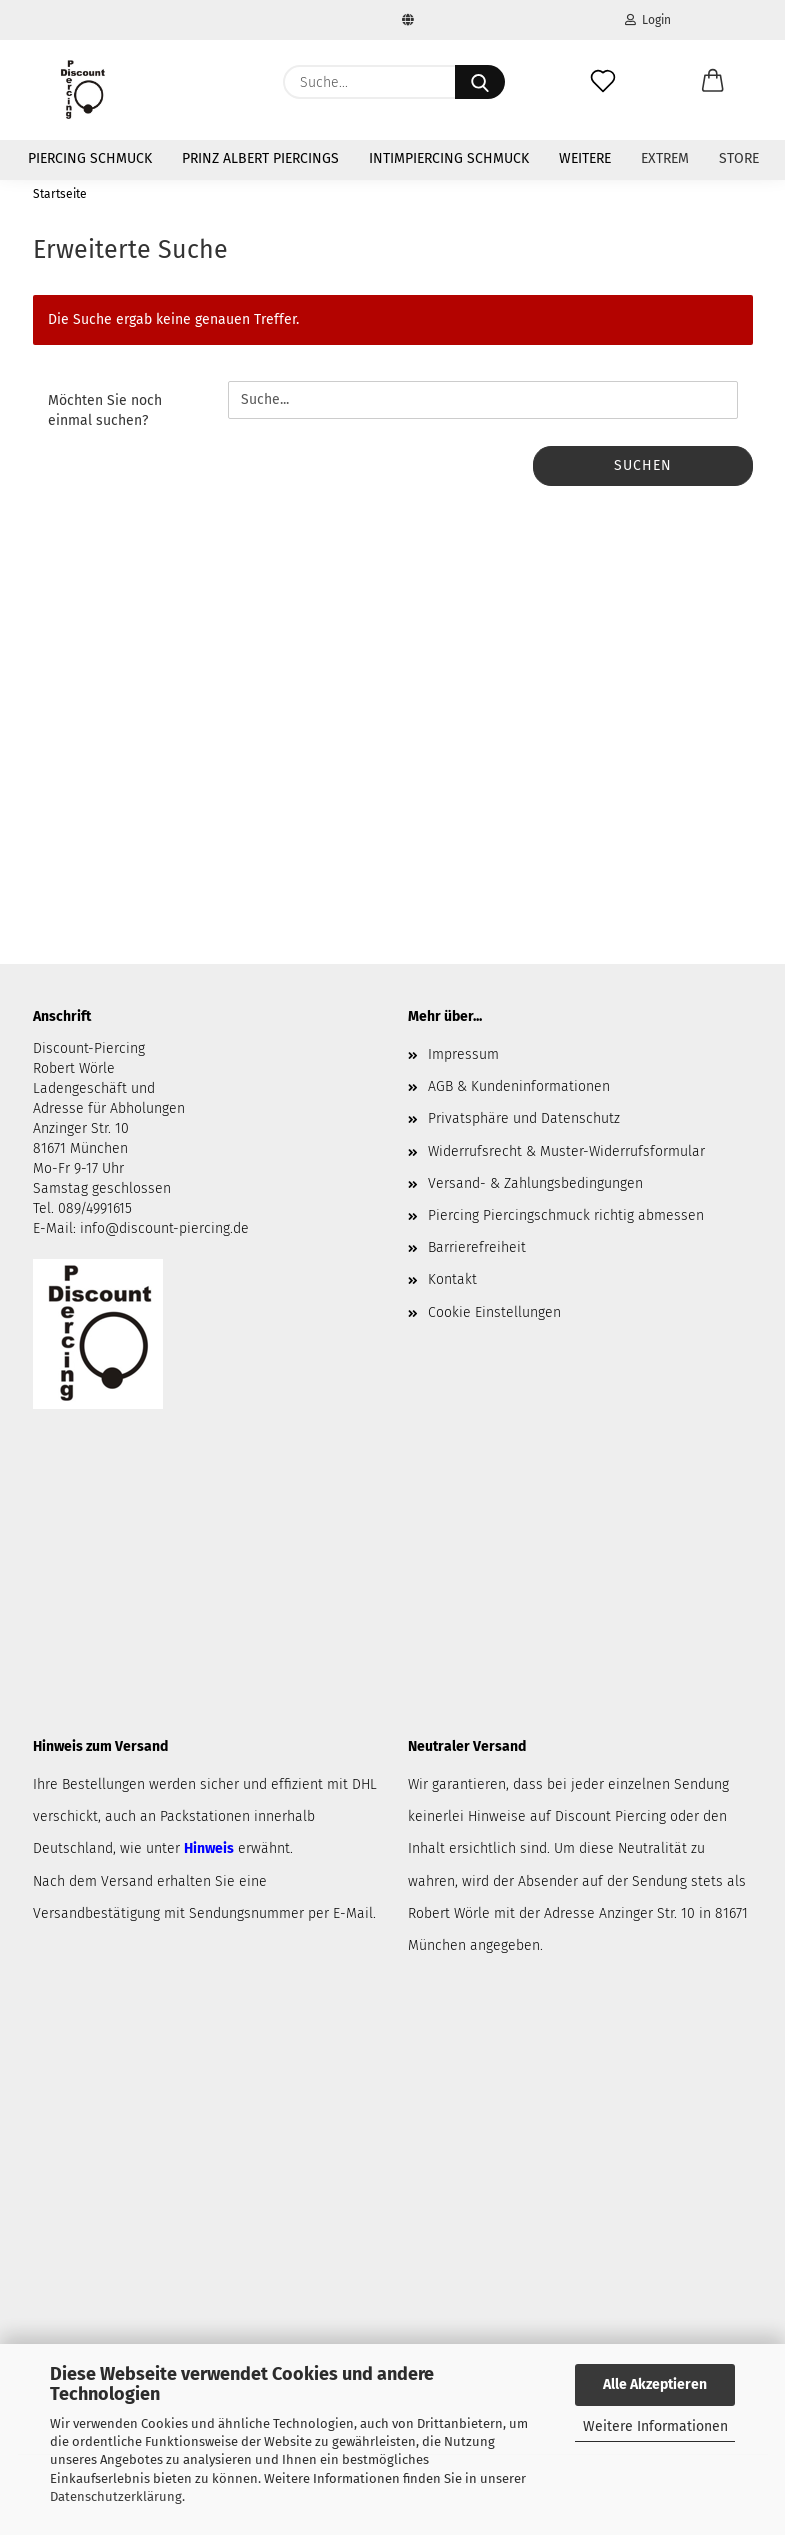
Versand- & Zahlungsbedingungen (535, 1183)
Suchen (643, 465)
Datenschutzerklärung (116, 2496)
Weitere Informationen (655, 2426)
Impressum (463, 1054)
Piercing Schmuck (90, 158)
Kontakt (452, 1279)
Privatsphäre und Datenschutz (524, 1118)
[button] (713, 82)
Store (739, 158)
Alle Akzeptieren (655, 2384)
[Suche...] (480, 82)
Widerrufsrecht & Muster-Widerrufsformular (566, 1151)
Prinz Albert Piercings (260, 158)
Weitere (585, 158)
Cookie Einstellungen (494, 1312)
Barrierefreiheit (477, 1247)
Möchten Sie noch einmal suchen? (105, 410)
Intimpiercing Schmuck (449, 158)
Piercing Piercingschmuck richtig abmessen (566, 1215)
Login (648, 20)
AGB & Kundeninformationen (519, 1086)
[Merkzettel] (603, 82)
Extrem (665, 158)
